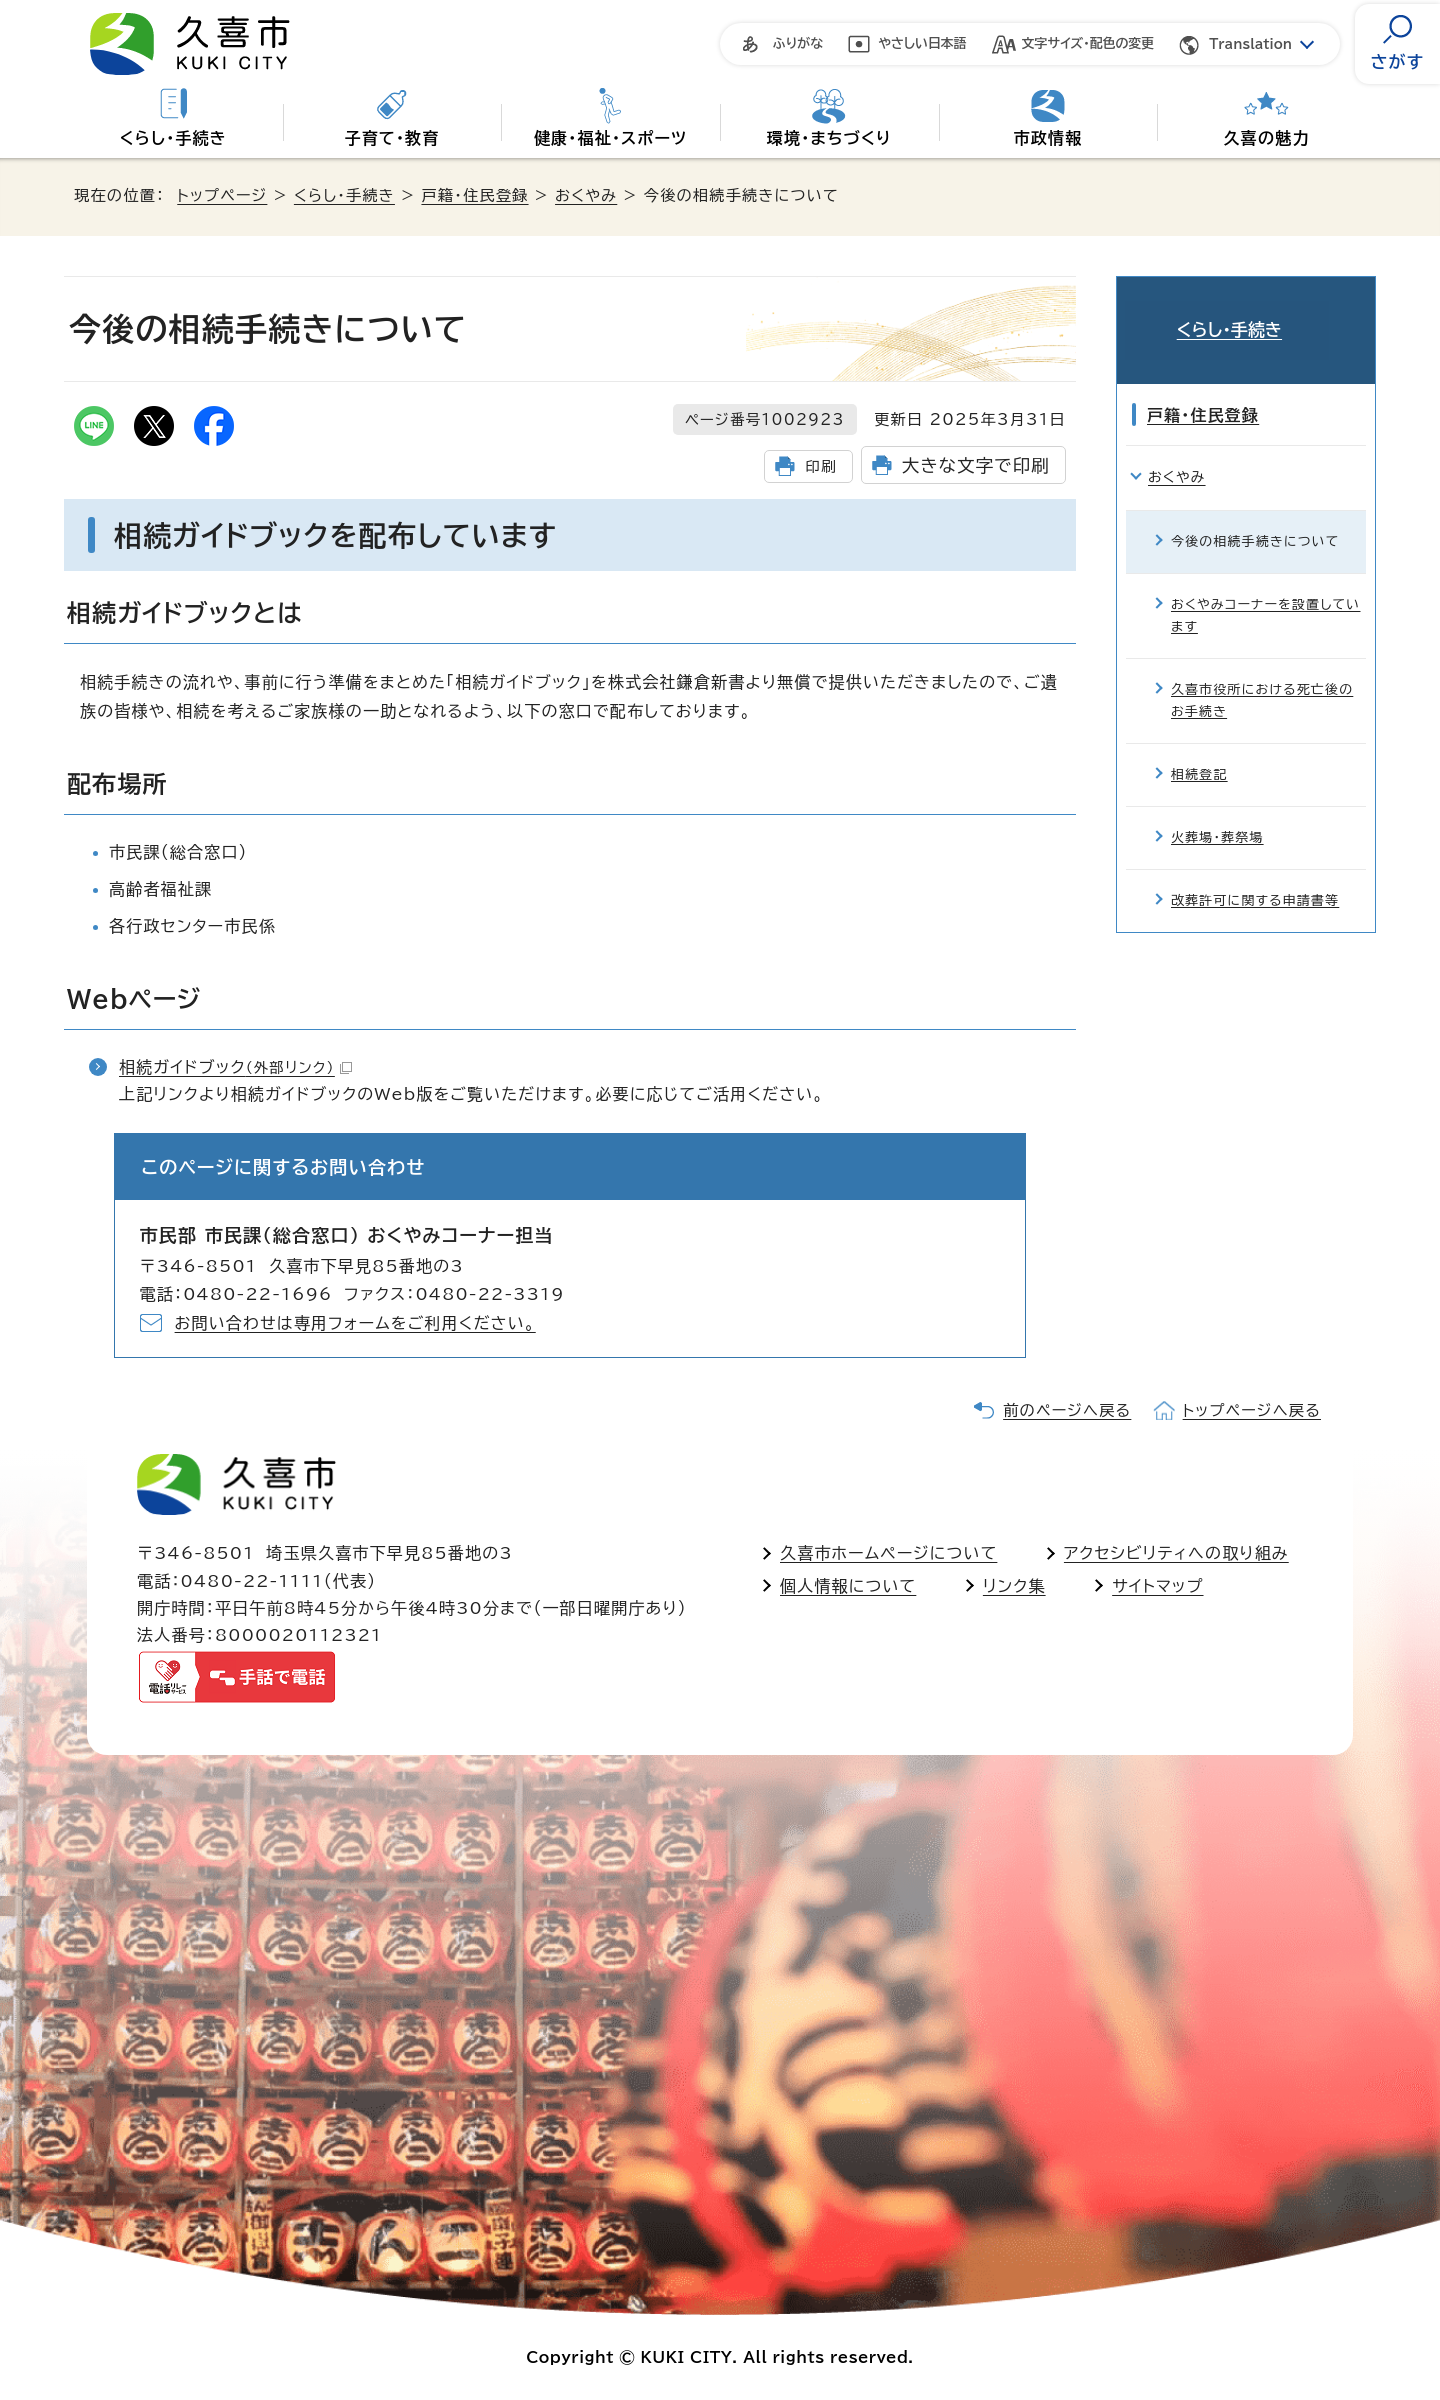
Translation (1250, 44)
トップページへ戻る (1252, 1410)
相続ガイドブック (235, 1067)
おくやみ (586, 195)
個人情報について (848, 1586)
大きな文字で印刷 (976, 465)
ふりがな (798, 43)
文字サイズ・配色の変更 (1088, 43)
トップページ (222, 195)
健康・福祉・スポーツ (610, 138)
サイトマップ (1157, 1586)
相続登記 (1199, 746)
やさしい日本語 (922, 43)
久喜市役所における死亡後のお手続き (1262, 671)
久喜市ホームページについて (888, 1553)
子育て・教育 (391, 138)
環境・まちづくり (829, 138)
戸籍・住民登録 (474, 195)
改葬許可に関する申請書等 (1255, 872)
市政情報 (1048, 138)
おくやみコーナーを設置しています (1265, 586)
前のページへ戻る (1067, 1410)
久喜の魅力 (1267, 138)
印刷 (820, 466)
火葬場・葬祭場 (1217, 809)
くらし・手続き (173, 138)
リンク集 (1014, 1586)
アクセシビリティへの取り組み (1176, 1553)
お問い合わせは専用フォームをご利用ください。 (355, 1323)
